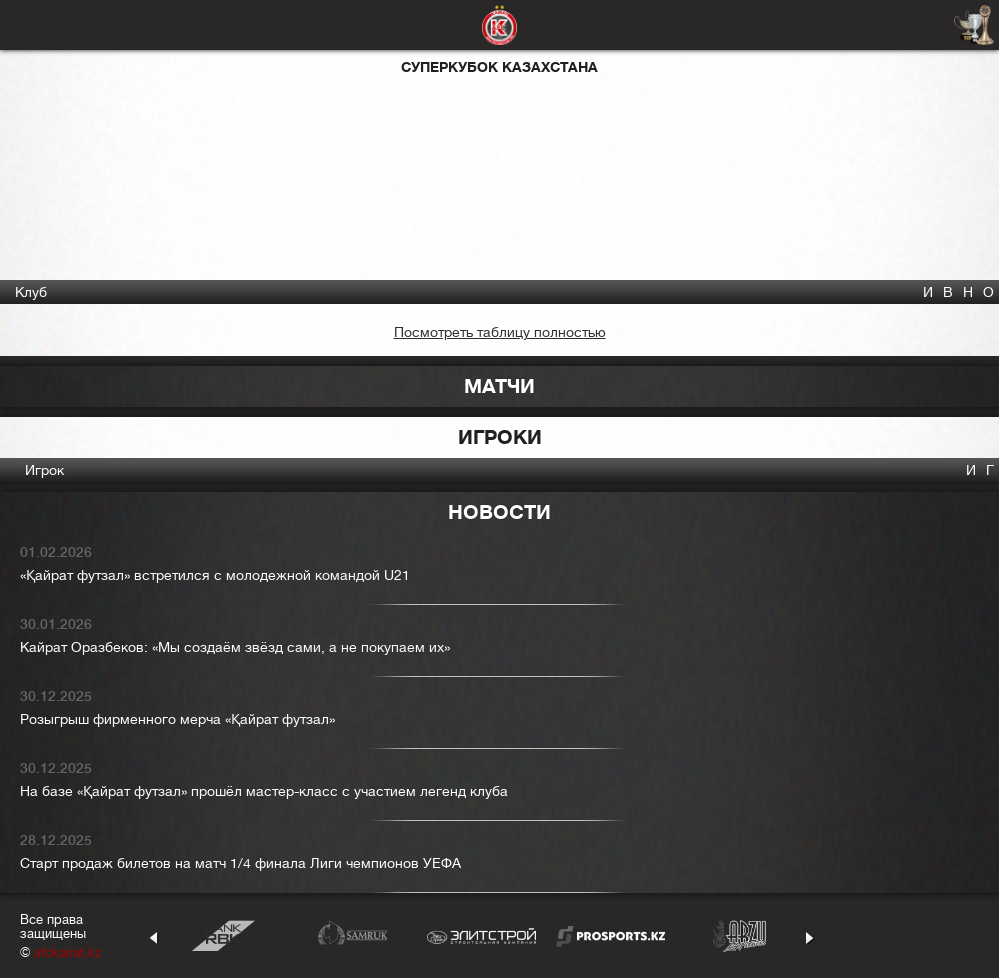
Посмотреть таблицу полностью (500, 332)
